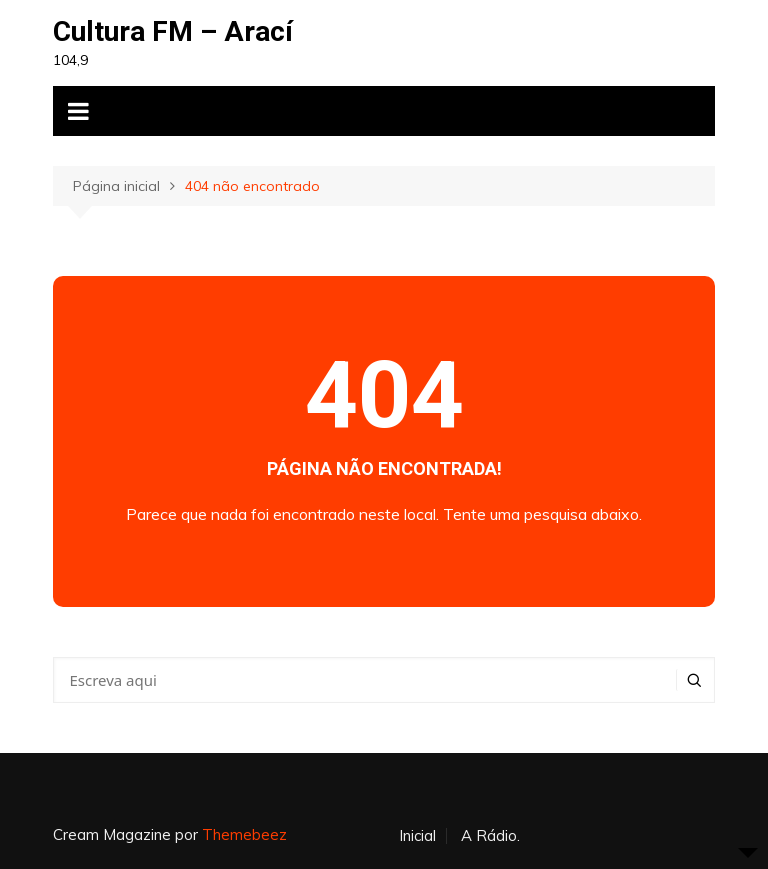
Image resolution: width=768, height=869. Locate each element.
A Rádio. (490, 836)
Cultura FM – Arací (173, 31)
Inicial (417, 836)
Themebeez (244, 834)
